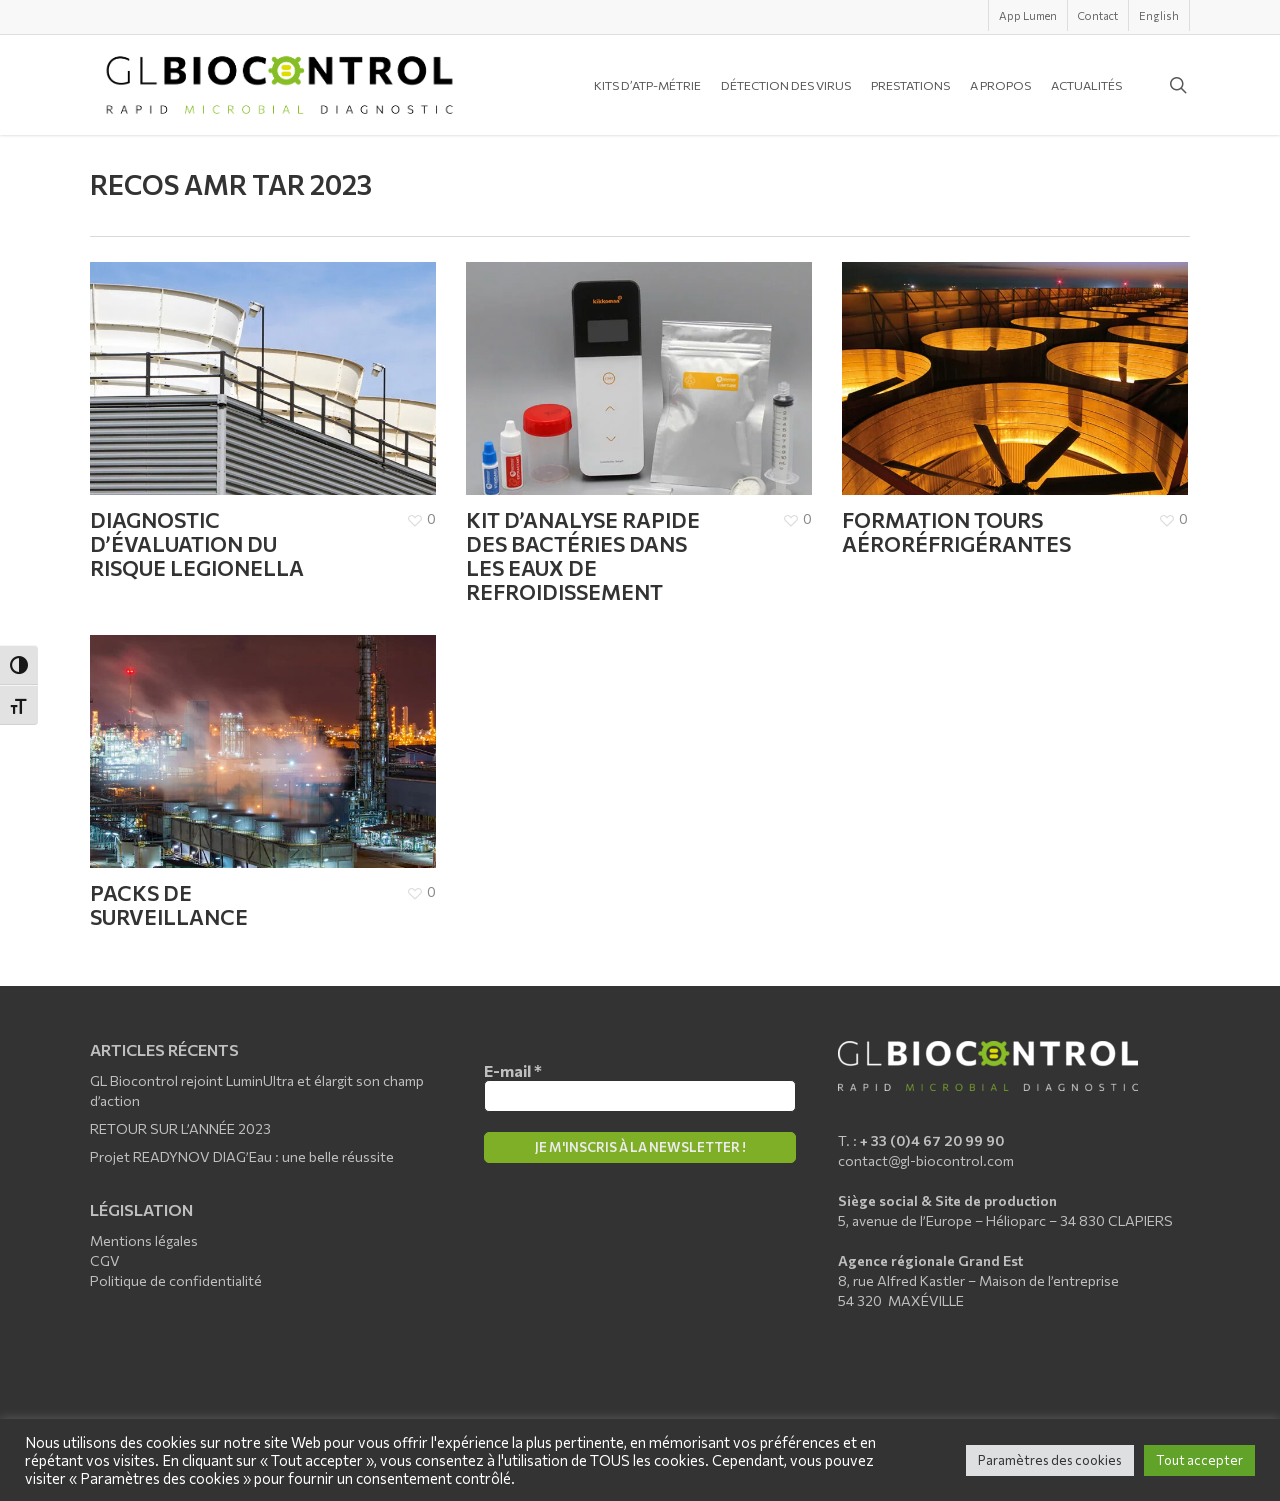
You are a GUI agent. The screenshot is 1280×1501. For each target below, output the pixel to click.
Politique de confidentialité (176, 1280)
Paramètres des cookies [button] (1050, 1460)
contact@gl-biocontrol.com (926, 1160)
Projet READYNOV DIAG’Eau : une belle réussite (242, 1156)
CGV (105, 1260)
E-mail (513, 1070)
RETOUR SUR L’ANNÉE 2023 (180, 1128)
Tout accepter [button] (1199, 1460)
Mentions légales (144, 1240)
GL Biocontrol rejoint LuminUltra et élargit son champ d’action (257, 1090)
